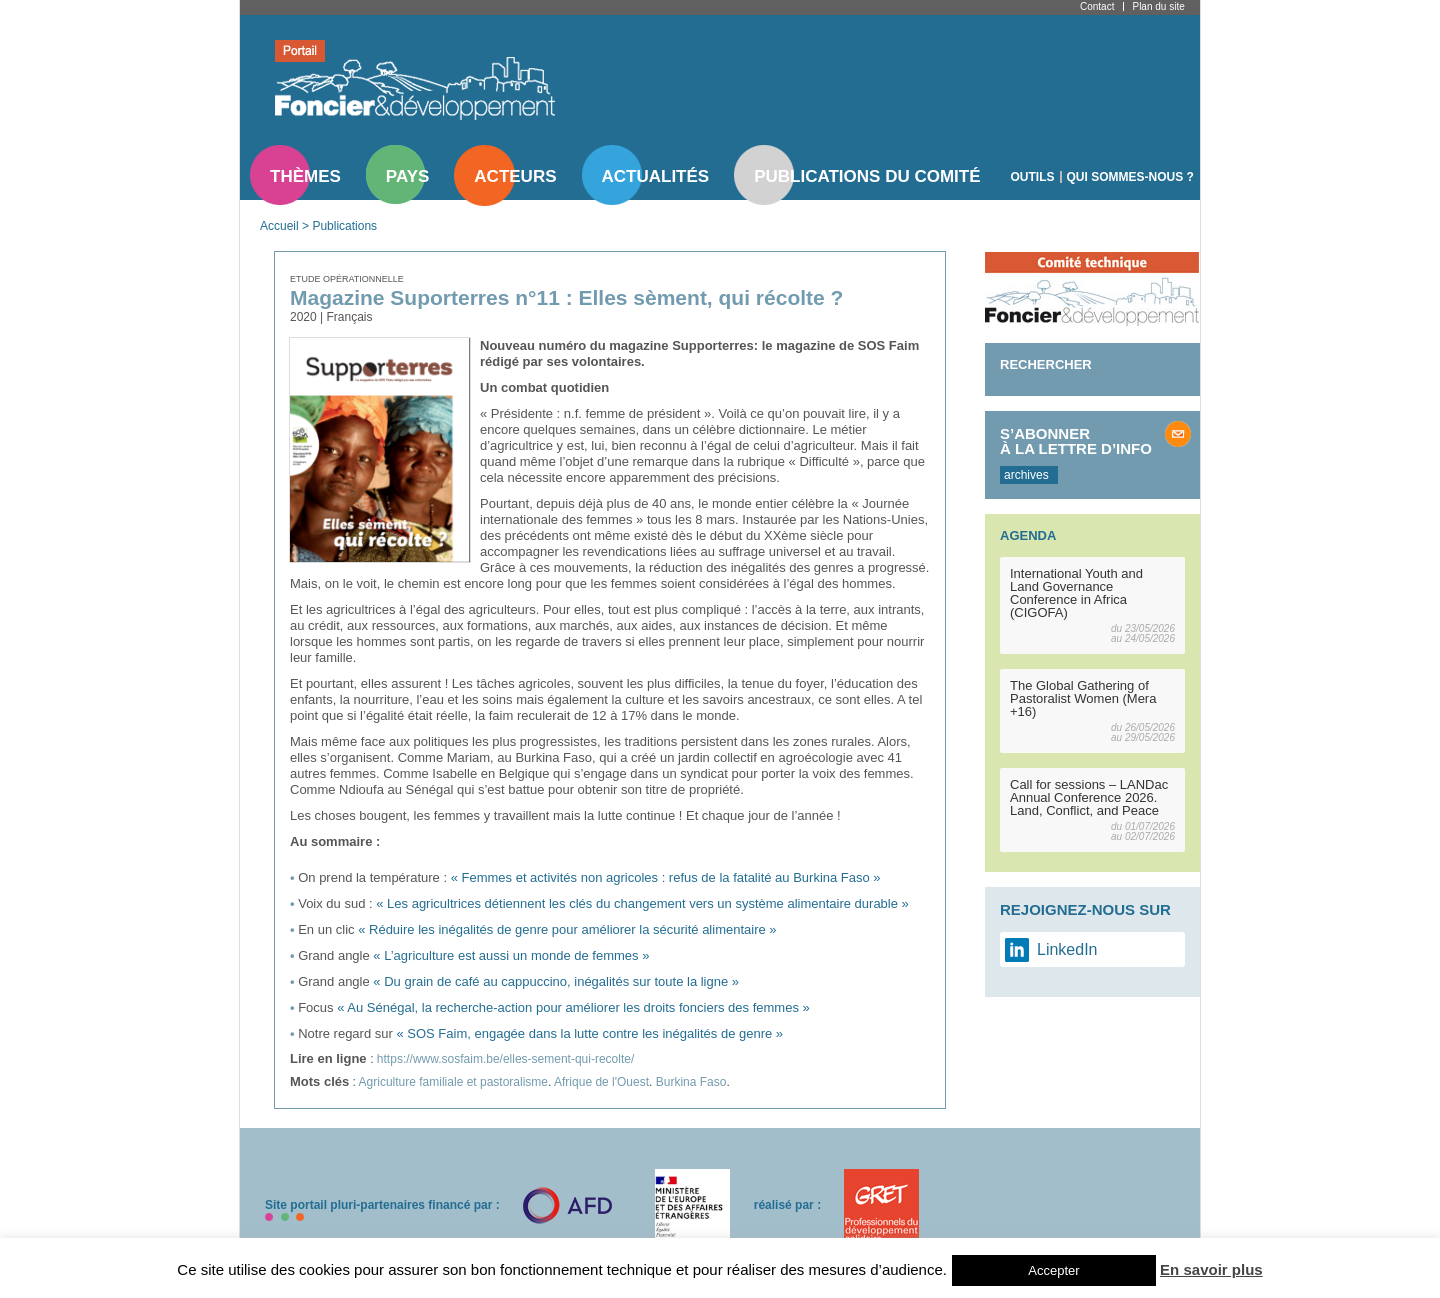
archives (1026, 475)
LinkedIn (1067, 949)
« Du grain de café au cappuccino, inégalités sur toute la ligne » (556, 981)
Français (349, 317)
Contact (1097, 6)
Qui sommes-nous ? (1130, 177)
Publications (344, 226)
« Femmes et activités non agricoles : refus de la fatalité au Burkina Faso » (666, 877)
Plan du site (1158, 6)
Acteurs (515, 176)
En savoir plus (1211, 1269)
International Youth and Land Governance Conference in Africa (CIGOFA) (1076, 593)
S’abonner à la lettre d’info (1076, 441)
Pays (407, 176)
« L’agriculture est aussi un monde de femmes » (511, 955)
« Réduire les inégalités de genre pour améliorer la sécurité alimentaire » (567, 929)
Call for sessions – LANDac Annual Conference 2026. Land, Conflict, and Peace (1089, 797)
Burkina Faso (691, 1082)
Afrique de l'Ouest (601, 1082)
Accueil (279, 226)
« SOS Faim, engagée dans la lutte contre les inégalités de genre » (589, 1033)
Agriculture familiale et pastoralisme (453, 1082)
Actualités (656, 176)
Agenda (1028, 535)
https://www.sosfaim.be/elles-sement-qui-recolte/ (505, 1059)
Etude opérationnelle (347, 279)
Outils (1033, 177)
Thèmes (305, 176)
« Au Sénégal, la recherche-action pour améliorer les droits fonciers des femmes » (573, 1007)
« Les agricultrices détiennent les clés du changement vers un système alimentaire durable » (642, 903)
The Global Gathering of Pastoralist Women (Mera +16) (1083, 698)
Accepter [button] (1053, 1270)
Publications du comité (867, 176)
